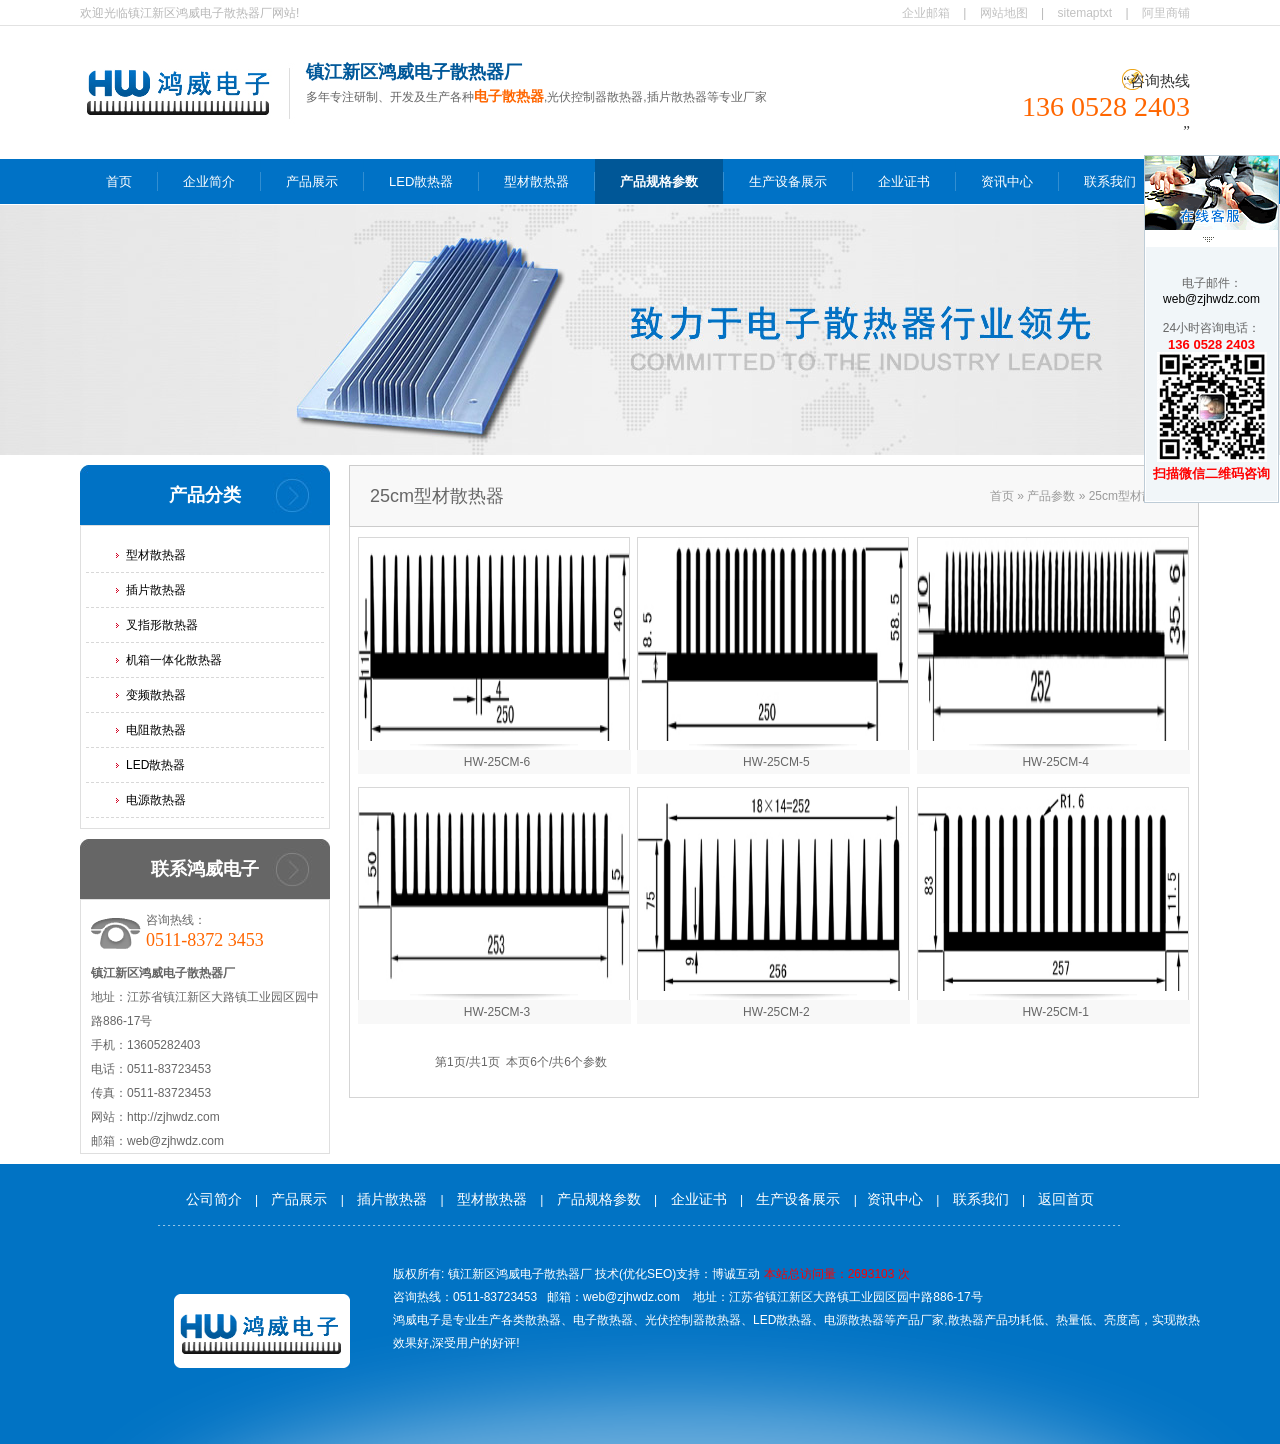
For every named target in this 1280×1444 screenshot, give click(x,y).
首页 (119, 181)
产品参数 (1051, 496)
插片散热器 (156, 590)
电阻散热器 (156, 730)
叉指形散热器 (162, 625)
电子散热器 (603, 1320)
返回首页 (1066, 1199)
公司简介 (214, 1199)
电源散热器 (156, 800)
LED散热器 (421, 181)
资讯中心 (1007, 181)
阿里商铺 (1166, 13)
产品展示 (312, 181)
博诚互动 (736, 1274)
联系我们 (1110, 181)
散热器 (543, 1320)
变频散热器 (156, 695)
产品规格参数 (659, 181)
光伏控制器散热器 (693, 1320)
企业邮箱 (926, 13)
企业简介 (209, 181)
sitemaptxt (1085, 13)
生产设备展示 (788, 181)
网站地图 (1004, 13)
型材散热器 (536, 181)
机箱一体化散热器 (174, 660)
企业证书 (904, 181)
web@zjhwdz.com (1211, 299)
